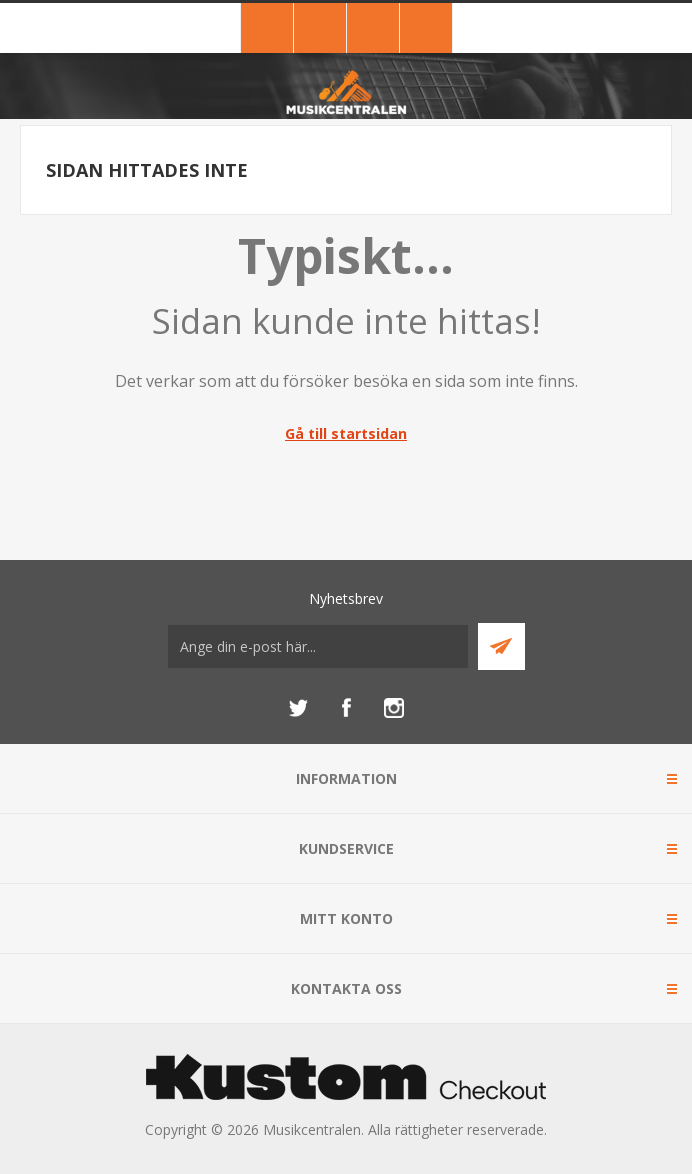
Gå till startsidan (346, 433)
